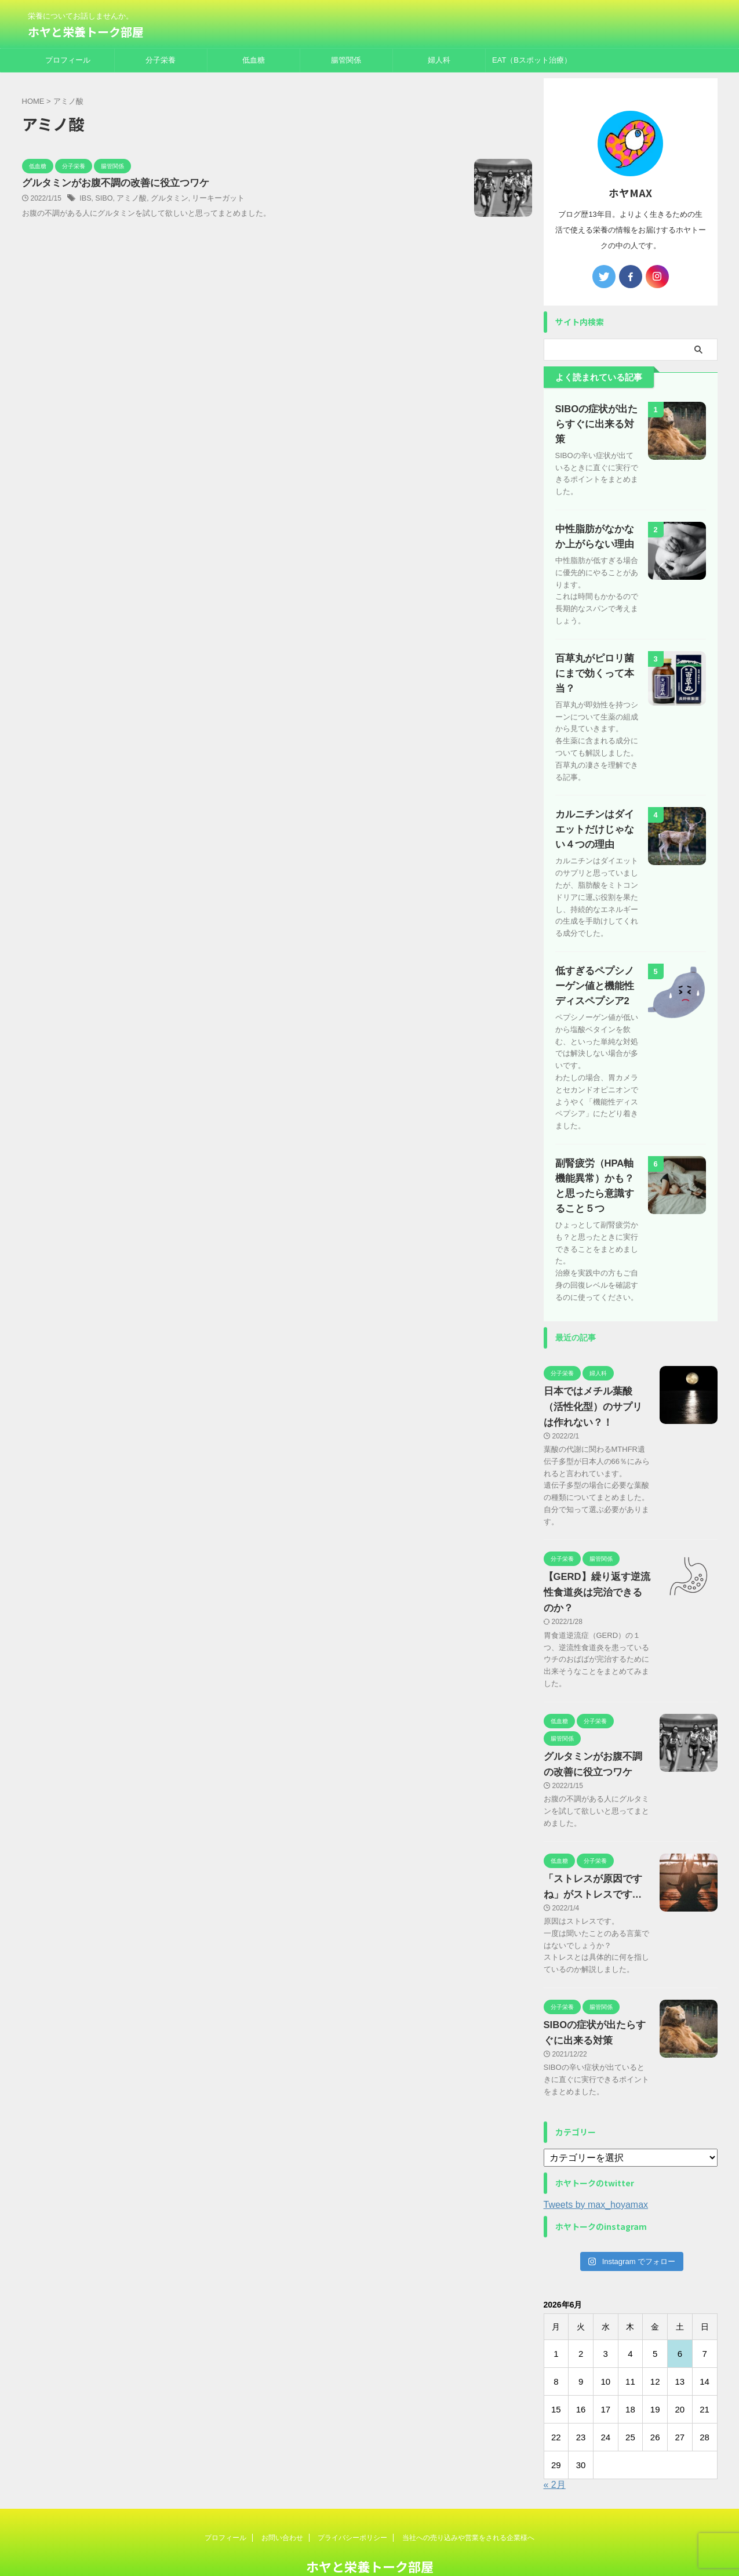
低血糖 (253, 60)
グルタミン (164, 199)
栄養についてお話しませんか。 (369, 2545)
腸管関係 (346, 60)
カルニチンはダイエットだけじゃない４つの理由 (597, 788)
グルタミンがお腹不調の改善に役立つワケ (110, 183)
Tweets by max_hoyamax (596, 2163)
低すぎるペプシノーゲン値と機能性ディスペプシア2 (597, 945)
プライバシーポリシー (352, 2497)
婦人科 (439, 60)
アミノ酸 (129, 199)
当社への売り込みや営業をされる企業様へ (468, 2497)
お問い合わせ (282, 2497)
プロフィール (67, 60)
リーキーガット (209, 199)
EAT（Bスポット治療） (531, 60)
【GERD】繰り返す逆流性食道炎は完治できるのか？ (595, 1551)
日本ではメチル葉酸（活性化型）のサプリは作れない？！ (595, 1365)
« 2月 (555, 2443)
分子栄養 (160, 60)
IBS (84, 199)
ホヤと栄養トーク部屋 (86, 31)
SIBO (102, 199)
